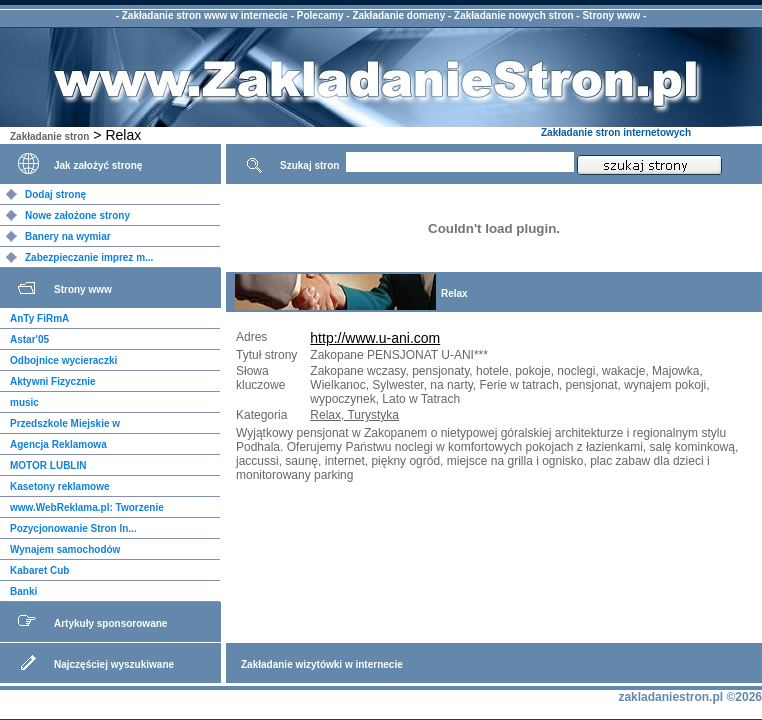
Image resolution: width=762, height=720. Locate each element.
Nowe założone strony (77, 215)
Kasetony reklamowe (60, 486)
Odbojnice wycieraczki (63, 360)
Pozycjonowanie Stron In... (73, 528)
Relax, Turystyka (354, 415)
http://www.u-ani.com (375, 338)
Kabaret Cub (39, 570)
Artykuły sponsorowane (110, 623)
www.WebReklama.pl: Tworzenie (87, 507)
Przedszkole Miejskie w (65, 423)
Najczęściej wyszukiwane (114, 664)
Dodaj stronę (55, 194)
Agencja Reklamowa (58, 444)
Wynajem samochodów (65, 549)
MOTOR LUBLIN (48, 465)
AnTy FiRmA (39, 318)
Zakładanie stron (49, 136)
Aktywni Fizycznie (53, 381)
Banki (23, 591)
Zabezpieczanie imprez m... (89, 257)
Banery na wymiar (68, 236)
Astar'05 (29, 339)
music (24, 402)
